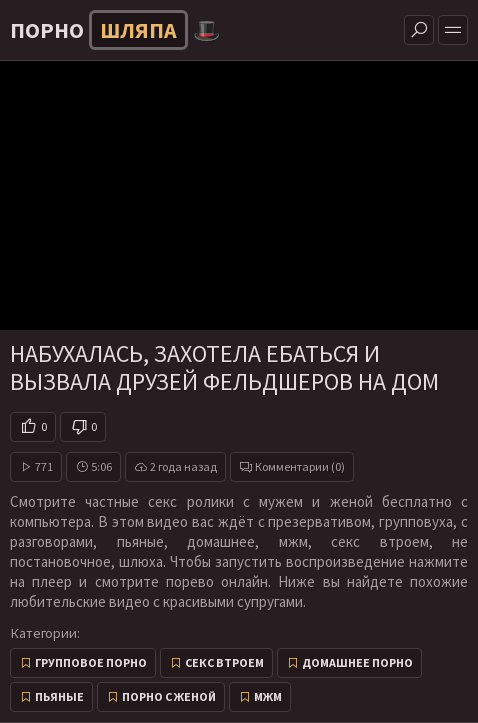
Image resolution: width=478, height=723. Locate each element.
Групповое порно (91, 662)
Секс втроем (224, 662)
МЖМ (268, 696)
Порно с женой (169, 696)
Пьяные (59, 696)
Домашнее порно (357, 662)
